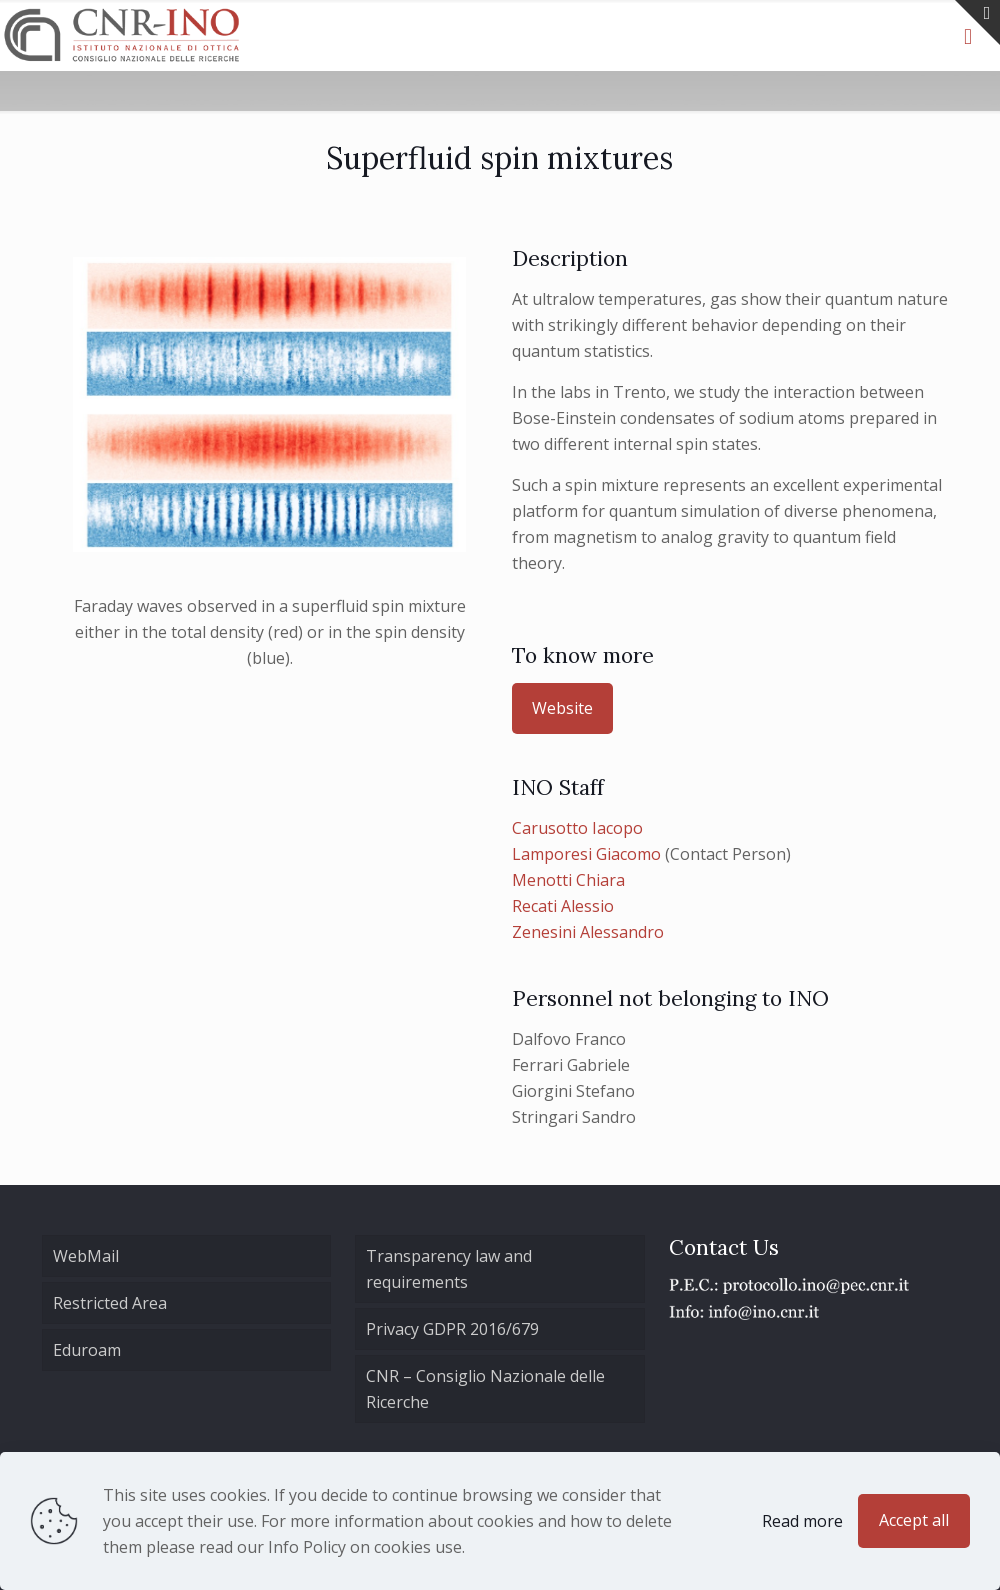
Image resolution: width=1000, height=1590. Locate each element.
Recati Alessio (563, 906)
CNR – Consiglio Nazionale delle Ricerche (485, 1389)
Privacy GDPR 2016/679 (452, 1329)
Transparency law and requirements (449, 1269)
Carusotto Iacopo (577, 828)
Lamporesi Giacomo (586, 854)
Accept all (914, 1520)
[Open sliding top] (977, 22)
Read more (802, 1521)
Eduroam (87, 1350)
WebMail (86, 1256)
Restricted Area (110, 1303)
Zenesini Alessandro (588, 932)
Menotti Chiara (568, 880)
